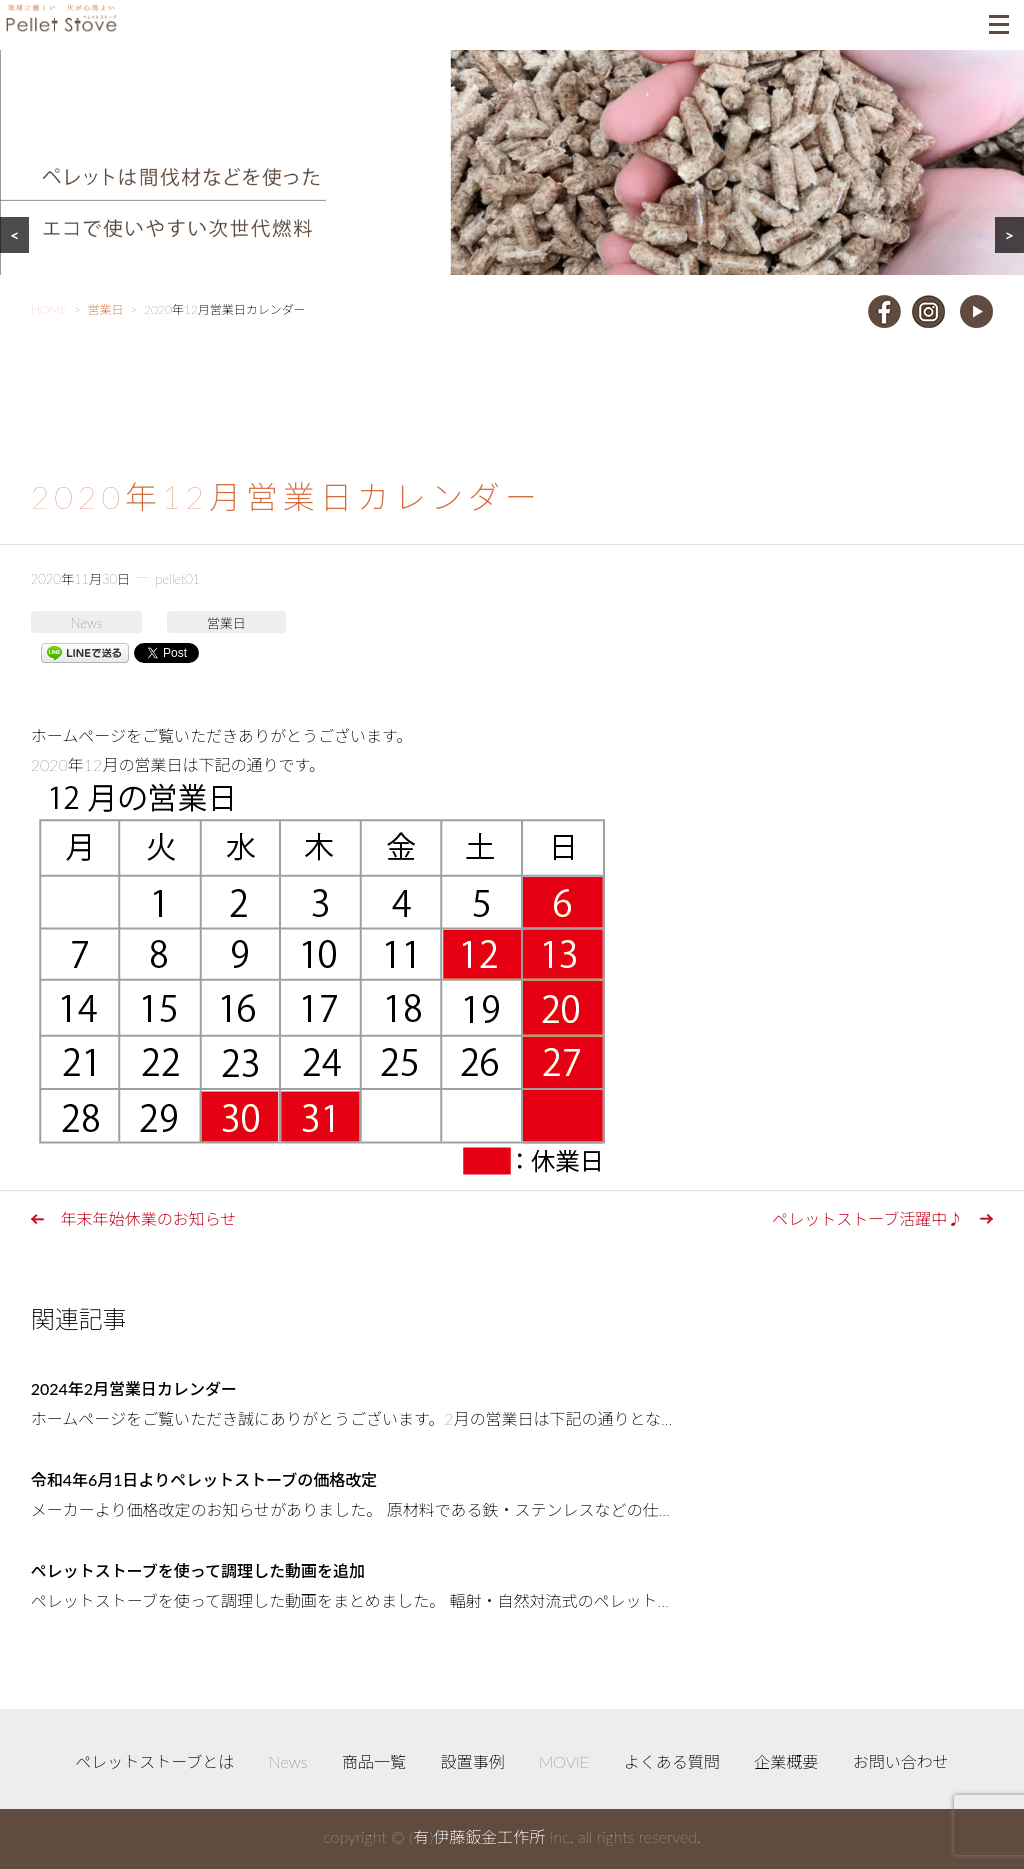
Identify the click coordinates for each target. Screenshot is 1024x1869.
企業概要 (786, 1761)
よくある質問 (672, 1761)
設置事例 (473, 1761)
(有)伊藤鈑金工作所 (477, 1836)
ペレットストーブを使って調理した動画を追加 (198, 1570)
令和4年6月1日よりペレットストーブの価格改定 (204, 1479)
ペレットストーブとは (154, 1761)
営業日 (226, 623)
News (86, 623)
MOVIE (564, 1761)
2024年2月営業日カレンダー (134, 1388)
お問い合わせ (901, 1761)
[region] (512, 187)
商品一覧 (374, 1761)
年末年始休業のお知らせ (149, 1218)
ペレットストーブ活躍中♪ (867, 1218)
